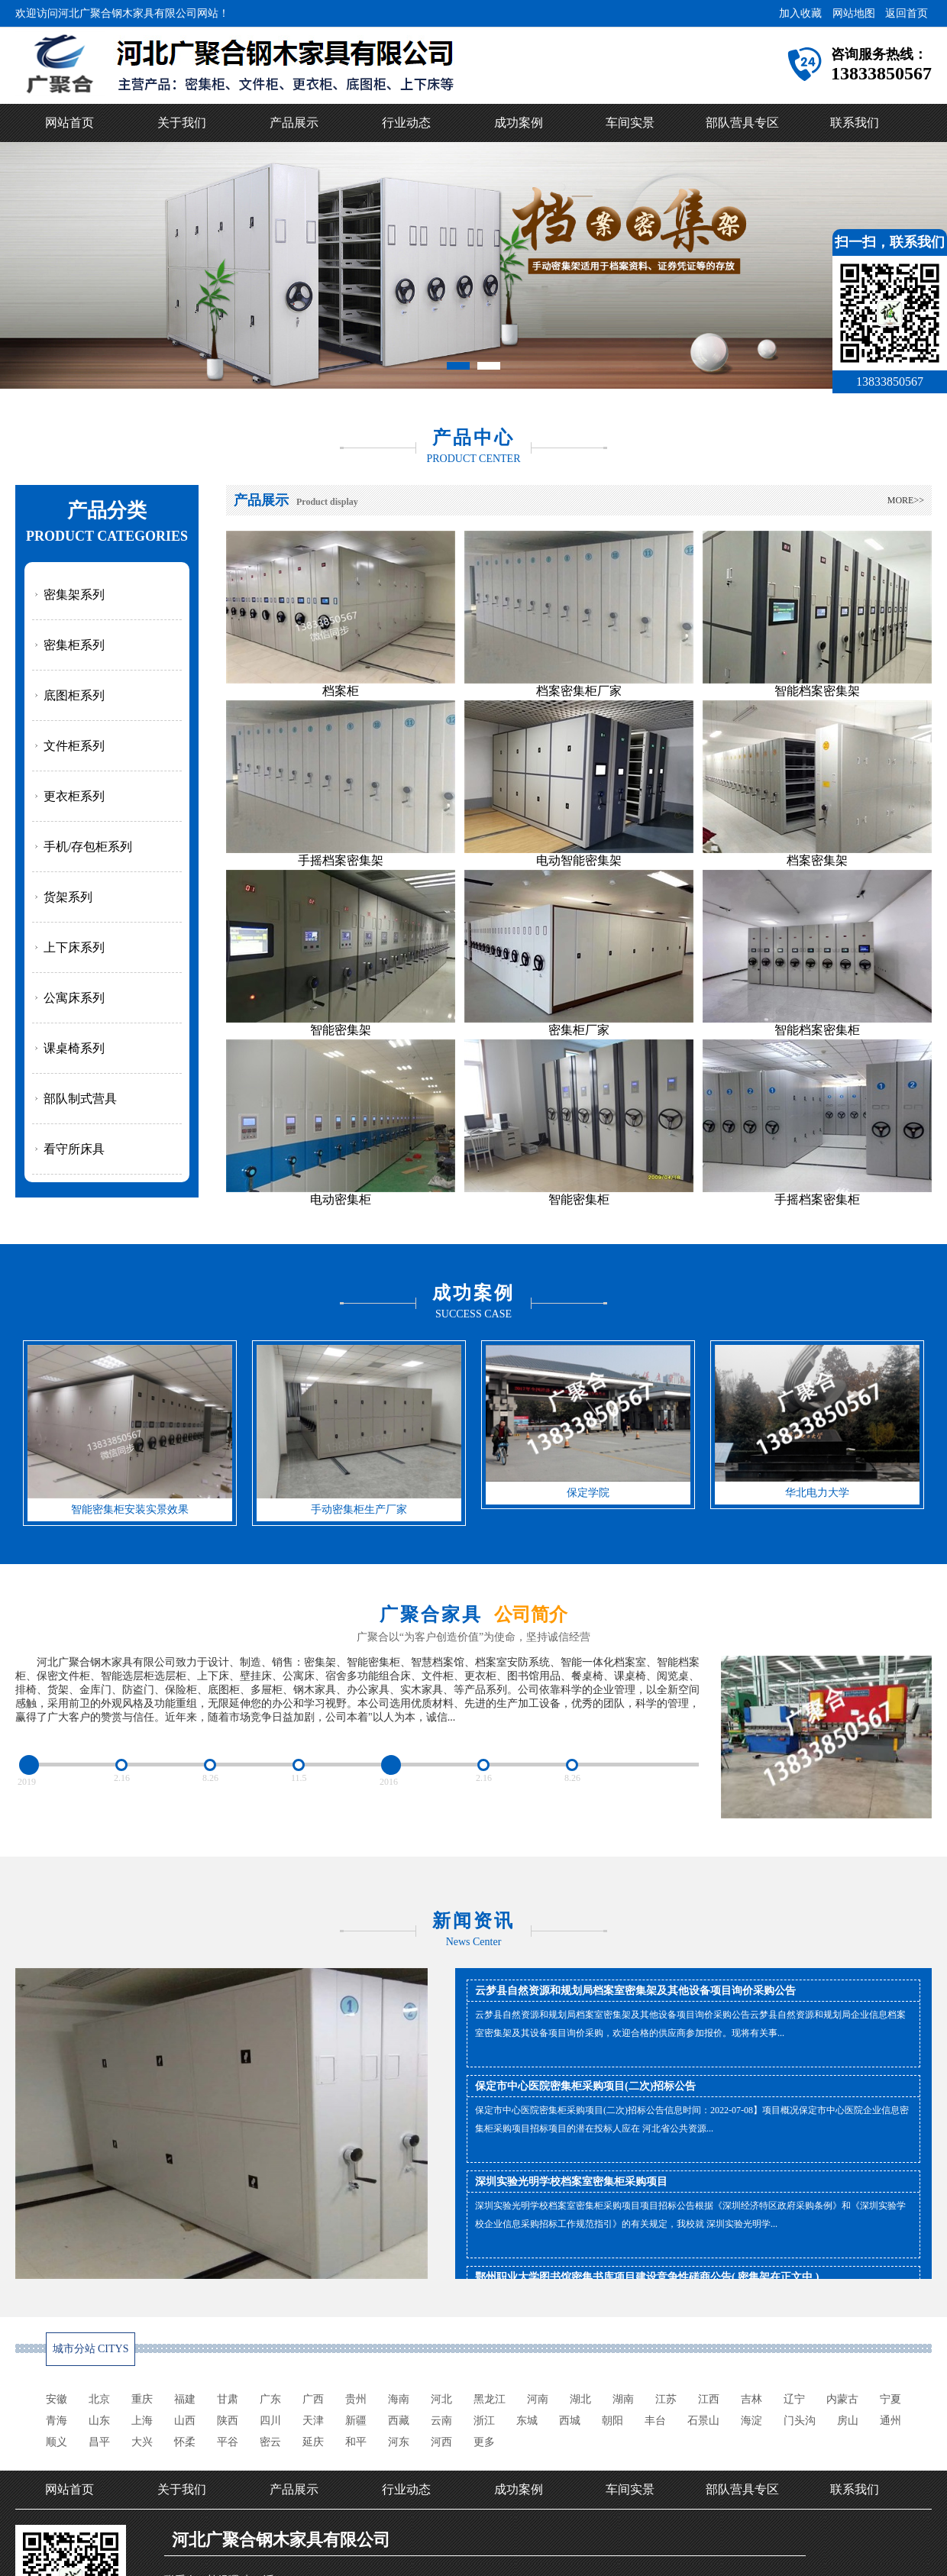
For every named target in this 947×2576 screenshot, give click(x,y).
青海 (56, 2420)
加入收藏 (800, 13)
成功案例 (518, 122)
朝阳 (612, 2420)
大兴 (142, 2442)
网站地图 (853, 13)
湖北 (580, 2399)
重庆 (142, 2399)
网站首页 (69, 122)
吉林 (751, 2399)
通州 (890, 2420)
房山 (847, 2420)
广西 (313, 2399)
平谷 (227, 2442)
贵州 (356, 2399)
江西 (708, 2399)
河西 (441, 2442)
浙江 (484, 2420)
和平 (356, 2442)
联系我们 (854, 122)
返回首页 (906, 13)
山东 (99, 2420)
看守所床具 (74, 1149)
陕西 (227, 2420)
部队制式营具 (80, 1098)
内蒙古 (842, 2399)
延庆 (313, 2442)
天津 (313, 2420)
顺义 (56, 2442)
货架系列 (68, 896)
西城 (569, 2420)
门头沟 (800, 2420)
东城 (527, 2420)
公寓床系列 (74, 997)
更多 (484, 2442)
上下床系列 (74, 947)
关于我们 (181, 122)
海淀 (751, 2420)
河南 (537, 2399)
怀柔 (185, 2442)
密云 (270, 2442)
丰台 (655, 2420)
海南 (398, 2399)
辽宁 (794, 2399)
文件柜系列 (74, 745)
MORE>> (905, 500)
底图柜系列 (74, 695)
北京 (99, 2399)
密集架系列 (74, 594)
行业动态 (406, 122)
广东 (270, 2399)
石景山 (703, 2420)
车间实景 (630, 122)
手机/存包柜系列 (88, 846)
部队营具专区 (742, 122)
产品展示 (294, 122)
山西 (185, 2420)
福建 (185, 2399)
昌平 (99, 2442)
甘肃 (227, 2399)
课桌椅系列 (74, 1048)
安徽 (56, 2399)
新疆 (356, 2420)
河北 (441, 2399)
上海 (142, 2420)
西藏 (398, 2420)
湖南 (623, 2399)
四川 (270, 2420)
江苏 (666, 2399)
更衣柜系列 (74, 796)
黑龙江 (490, 2399)
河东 (398, 2442)
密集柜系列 (74, 644)
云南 (441, 2420)
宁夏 (890, 2399)
